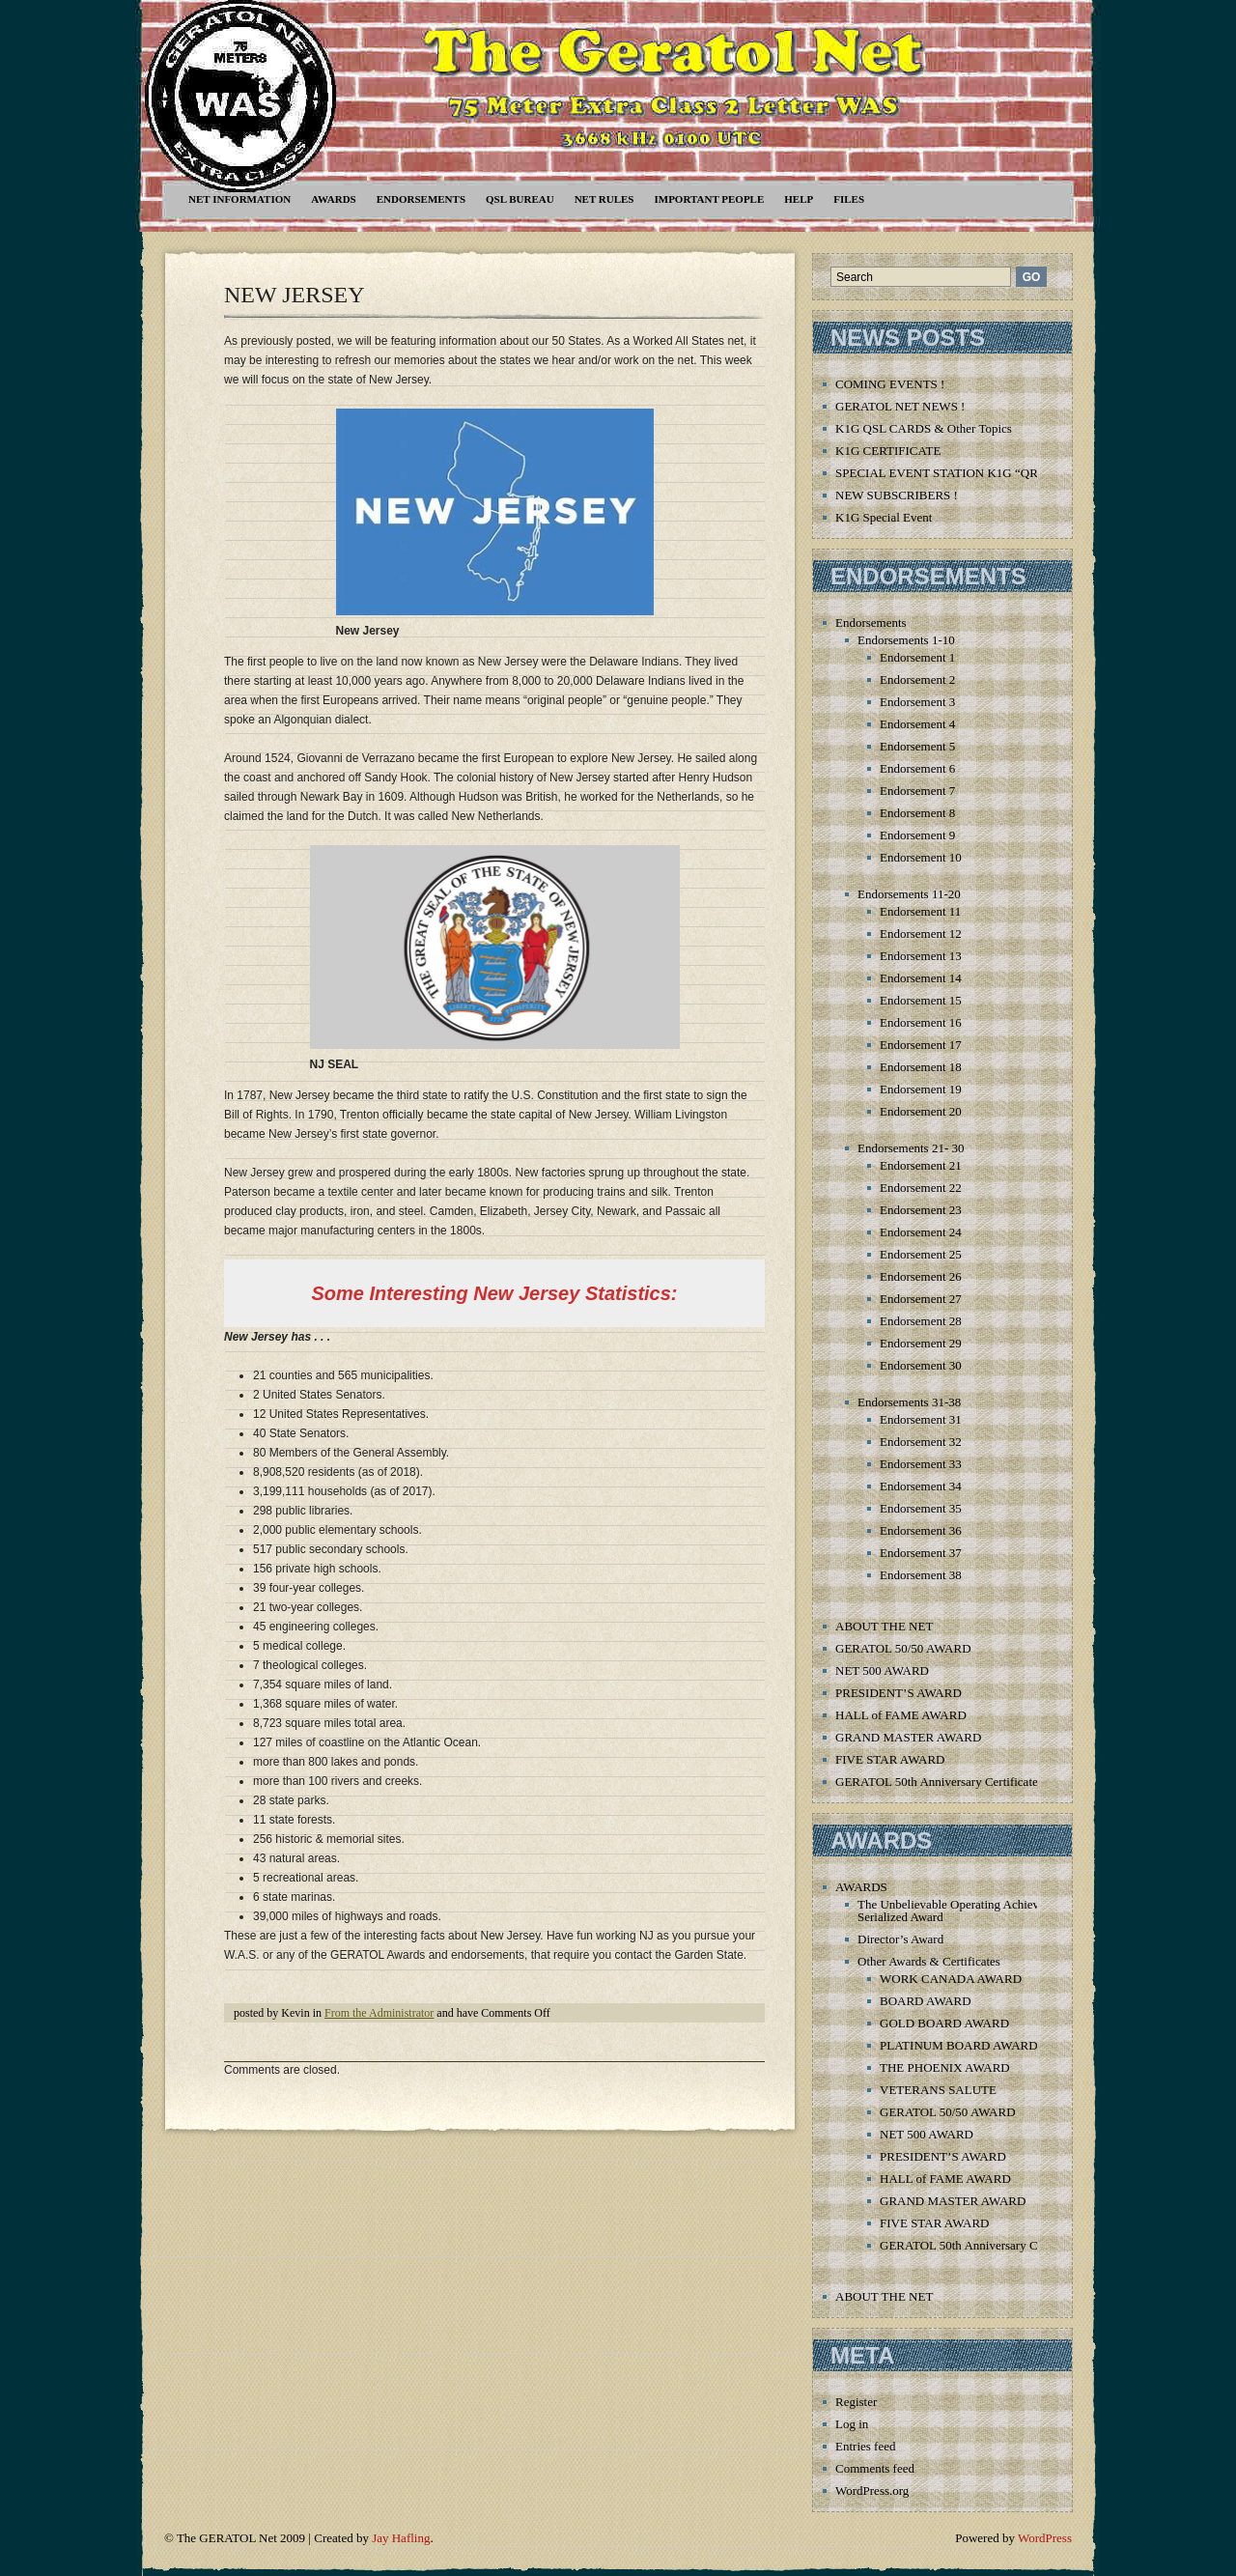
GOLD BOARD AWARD (944, 2023)
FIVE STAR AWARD (889, 1759)
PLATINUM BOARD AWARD (959, 2045)
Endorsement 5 (917, 746)
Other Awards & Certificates (928, 1961)
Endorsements (421, 199)
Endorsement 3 (917, 701)
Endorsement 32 (921, 1441)
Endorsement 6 (917, 768)
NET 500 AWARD (882, 1670)
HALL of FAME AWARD (901, 1715)
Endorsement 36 (921, 1530)
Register (856, 2401)
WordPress (1045, 2538)
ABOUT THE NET (884, 1626)
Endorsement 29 (921, 1343)
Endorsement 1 (917, 657)
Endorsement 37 (921, 1552)
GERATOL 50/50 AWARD (903, 1648)
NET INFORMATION (239, 199)
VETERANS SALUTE (938, 2089)
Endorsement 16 (921, 1022)
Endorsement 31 (921, 1419)
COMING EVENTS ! (889, 384)
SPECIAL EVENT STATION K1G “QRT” (943, 473)
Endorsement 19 (921, 1089)
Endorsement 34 (921, 1486)
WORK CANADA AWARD (951, 1978)
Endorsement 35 (921, 1508)
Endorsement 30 (921, 1365)
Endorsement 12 (921, 933)
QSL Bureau (520, 199)
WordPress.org (872, 2490)
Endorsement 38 (921, 1575)
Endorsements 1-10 (906, 640)
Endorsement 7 (917, 790)
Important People (709, 199)
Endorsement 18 (921, 1067)
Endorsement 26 (921, 1276)
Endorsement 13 (921, 955)
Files (848, 199)
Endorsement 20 (921, 1111)
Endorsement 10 (921, 857)
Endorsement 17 (921, 1044)
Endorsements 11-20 (909, 894)
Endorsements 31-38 (909, 1402)
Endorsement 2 (917, 679)
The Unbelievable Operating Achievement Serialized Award (963, 1910)
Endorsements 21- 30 (910, 1148)
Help (798, 199)
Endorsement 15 (921, 1000)
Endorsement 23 (921, 1210)
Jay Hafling (401, 2538)
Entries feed (865, 2446)
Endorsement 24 (921, 1232)
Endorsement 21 (921, 1165)
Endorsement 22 (921, 1187)
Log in (851, 2424)
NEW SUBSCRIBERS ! (896, 495)
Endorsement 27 (921, 1298)
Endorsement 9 (917, 835)
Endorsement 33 (921, 1464)
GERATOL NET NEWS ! (900, 406)
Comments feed (874, 2468)
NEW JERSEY (294, 294)
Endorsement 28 (921, 1321)
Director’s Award (900, 1939)
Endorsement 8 (917, 813)
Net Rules (604, 199)
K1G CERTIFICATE (888, 450)
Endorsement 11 (920, 911)
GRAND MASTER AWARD (908, 1737)
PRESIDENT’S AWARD (898, 1692)
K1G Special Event (883, 517)
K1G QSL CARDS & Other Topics (923, 428)
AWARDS (333, 199)
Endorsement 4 (917, 724)
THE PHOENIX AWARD (945, 2067)
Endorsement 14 (921, 978)
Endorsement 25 (921, 1254)
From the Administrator (379, 2013)
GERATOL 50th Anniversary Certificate (936, 1781)
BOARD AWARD (925, 2001)
